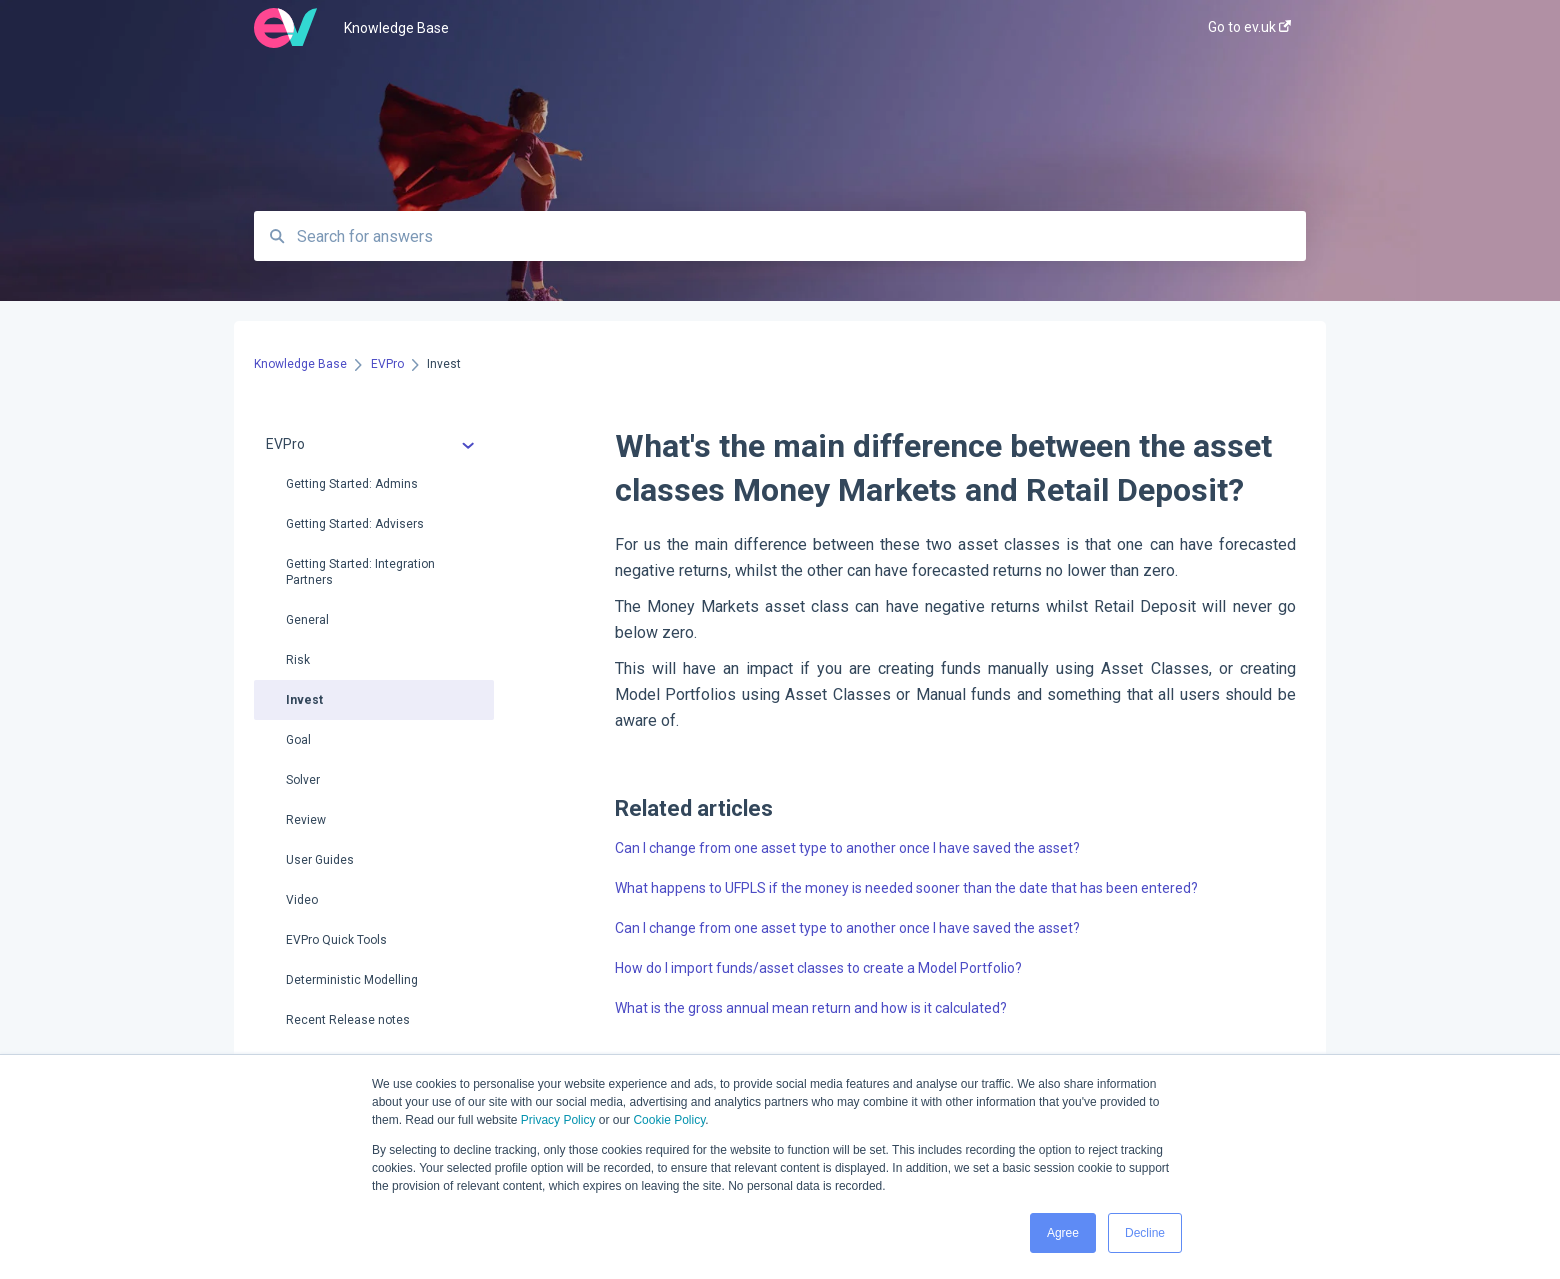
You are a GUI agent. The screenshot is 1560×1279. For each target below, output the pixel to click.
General (307, 620)
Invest (304, 700)
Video (302, 900)
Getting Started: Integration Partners (360, 572)
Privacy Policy (558, 1120)
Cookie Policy (669, 1120)
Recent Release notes (348, 1020)
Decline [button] (1145, 1233)
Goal (298, 740)
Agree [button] (1063, 1233)
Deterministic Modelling (352, 980)
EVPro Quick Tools (336, 940)
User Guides (320, 860)
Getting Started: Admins (352, 484)
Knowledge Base (396, 28)
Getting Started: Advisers (355, 524)
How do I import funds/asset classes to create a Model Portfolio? (818, 968)
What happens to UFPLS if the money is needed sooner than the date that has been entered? (906, 888)
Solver (303, 780)
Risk (298, 660)
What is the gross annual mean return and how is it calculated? (811, 1008)
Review (306, 820)
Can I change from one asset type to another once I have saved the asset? (847, 848)
